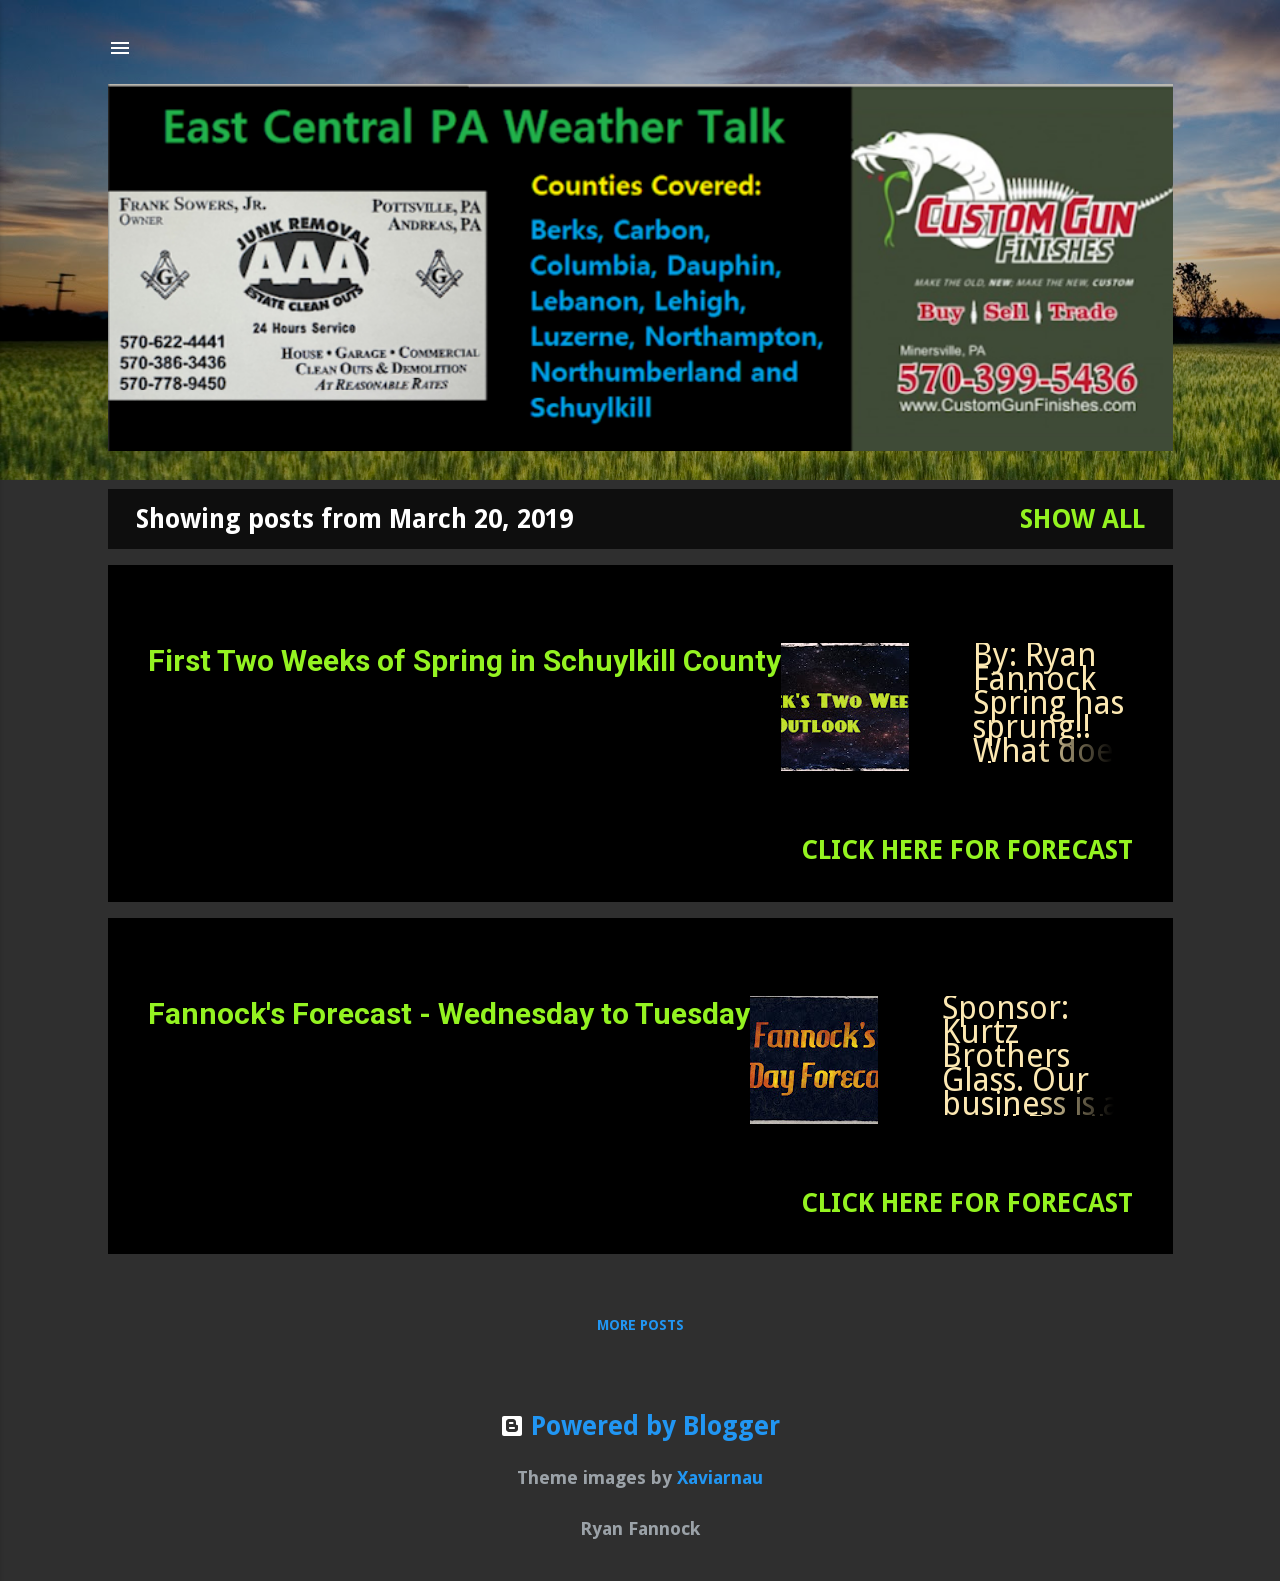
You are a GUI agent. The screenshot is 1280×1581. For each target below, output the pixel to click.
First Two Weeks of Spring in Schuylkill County (464, 660)
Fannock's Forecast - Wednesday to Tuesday (449, 1013)
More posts (640, 1325)
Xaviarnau (720, 1477)
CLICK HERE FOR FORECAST (967, 850)
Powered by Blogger (640, 1426)
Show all (1082, 519)
